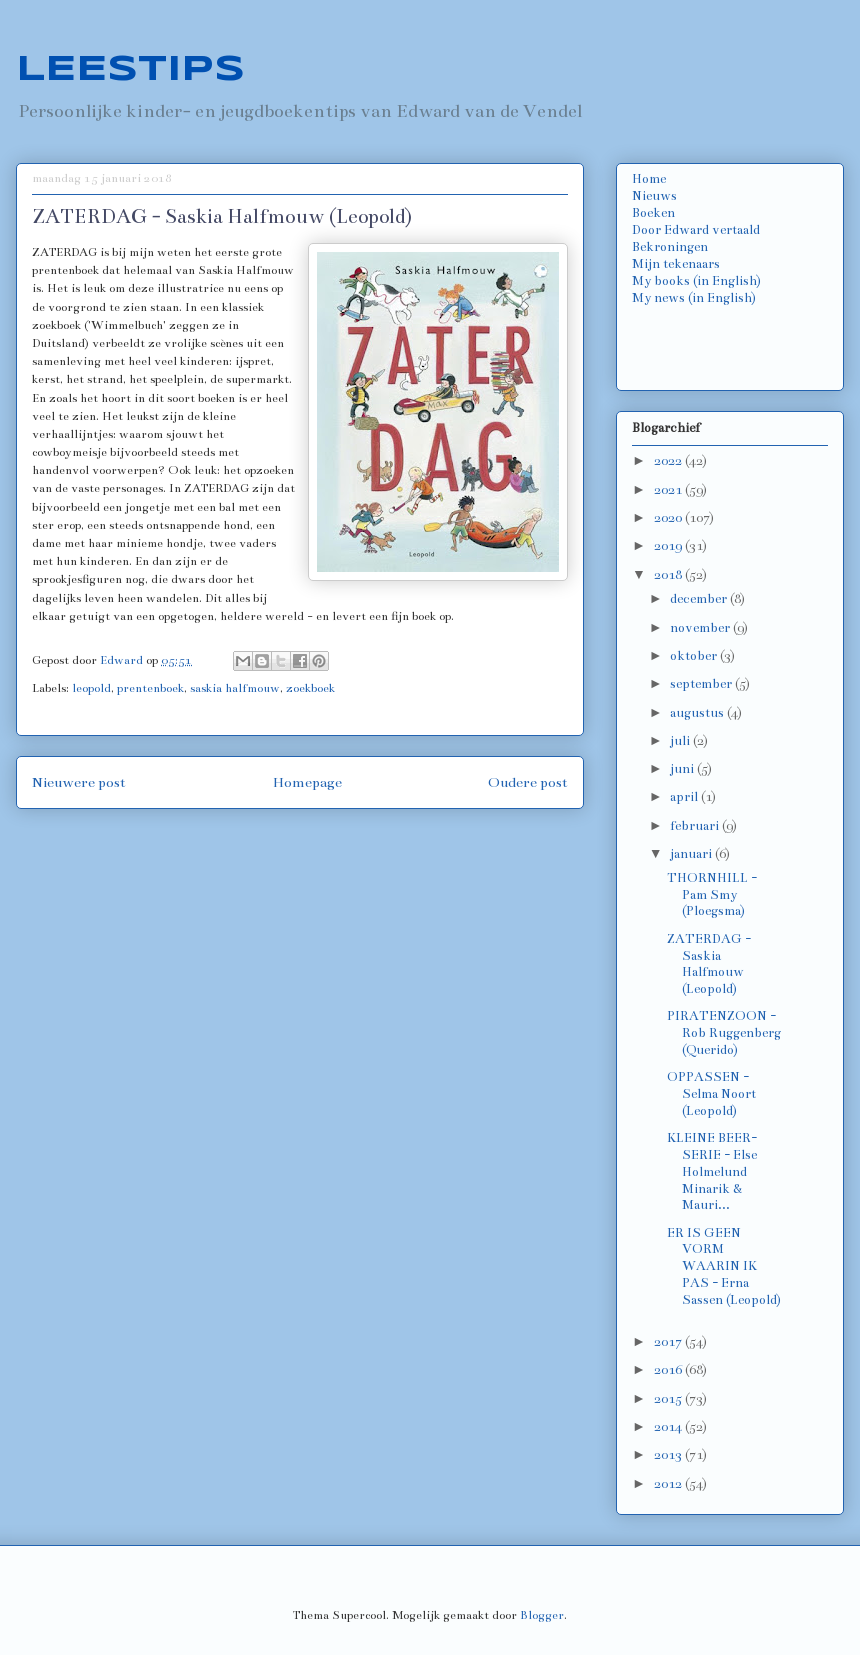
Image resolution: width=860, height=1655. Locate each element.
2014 (669, 1427)
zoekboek (310, 688)
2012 (669, 1484)
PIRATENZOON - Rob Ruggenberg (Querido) (724, 1033)
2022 (669, 461)
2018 (669, 575)
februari (696, 826)
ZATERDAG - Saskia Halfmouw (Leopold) (709, 964)
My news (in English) (694, 298)
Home (649, 179)
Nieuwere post (79, 782)
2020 (669, 518)
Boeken (653, 213)
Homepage (307, 782)
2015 (669, 1399)
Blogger (542, 1615)
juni (683, 769)
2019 (669, 546)
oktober (695, 656)
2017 (669, 1342)
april (685, 797)
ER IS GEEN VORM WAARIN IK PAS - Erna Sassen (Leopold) (724, 1266)
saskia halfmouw (235, 688)
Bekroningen (670, 247)
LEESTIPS (130, 70)
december (700, 599)
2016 (669, 1370)
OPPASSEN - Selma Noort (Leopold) (711, 1094)
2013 (669, 1455)
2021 (669, 490)
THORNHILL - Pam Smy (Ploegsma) (712, 895)
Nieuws (654, 196)
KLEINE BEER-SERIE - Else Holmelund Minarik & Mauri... (712, 1171)
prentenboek (150, 688)
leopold (91, 688)
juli (681, 741)
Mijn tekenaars (676, 264)
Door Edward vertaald (696, 230)
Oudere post (528, 782)
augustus (698, 713)
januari (692, 854)
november (701, 628)
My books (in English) (696, 281)
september (702, 684)
